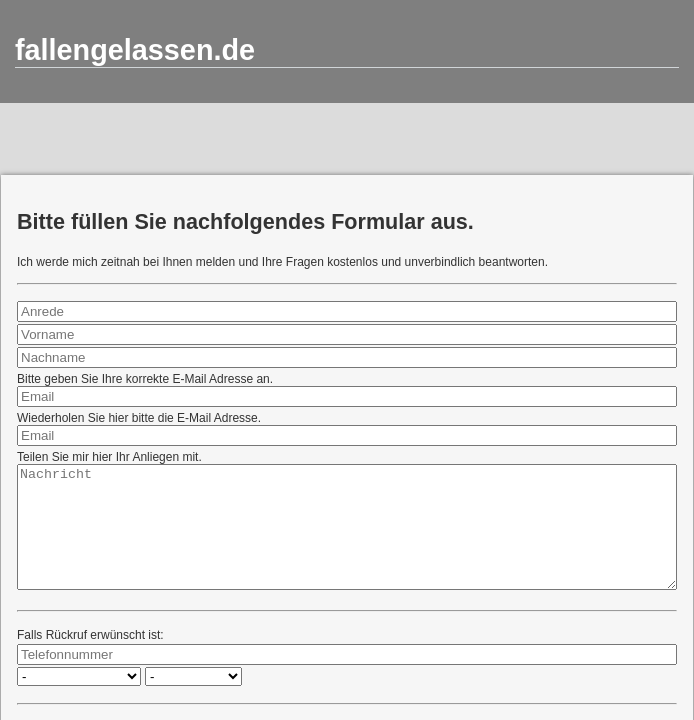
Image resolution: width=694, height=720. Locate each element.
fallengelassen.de (135, 50)
